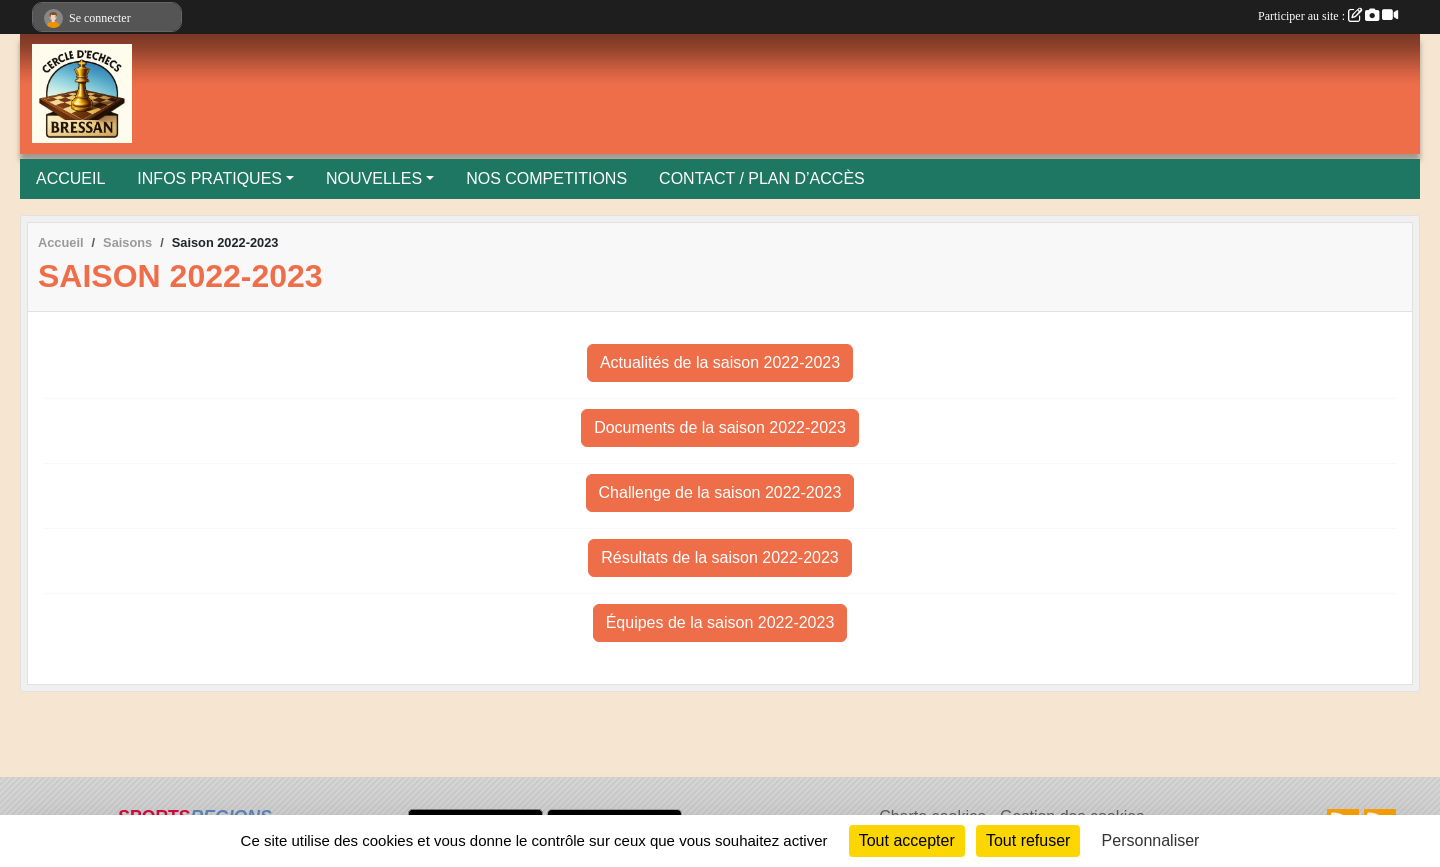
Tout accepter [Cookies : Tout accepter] (907, 840)
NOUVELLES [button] (374, 178)
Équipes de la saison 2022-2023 (720, 622)
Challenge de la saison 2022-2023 (720, 492)
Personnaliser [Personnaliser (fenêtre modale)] (1151, 840)
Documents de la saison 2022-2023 (720, 427)
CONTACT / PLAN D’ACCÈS (762, 178)
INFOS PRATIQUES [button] (209, 178)
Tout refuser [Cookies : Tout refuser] (1028, 840)
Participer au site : (1328, 16)
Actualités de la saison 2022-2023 (720, 362)
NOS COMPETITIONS (546, 178)
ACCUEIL (70, 178)
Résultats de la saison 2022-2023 (720, 557)
